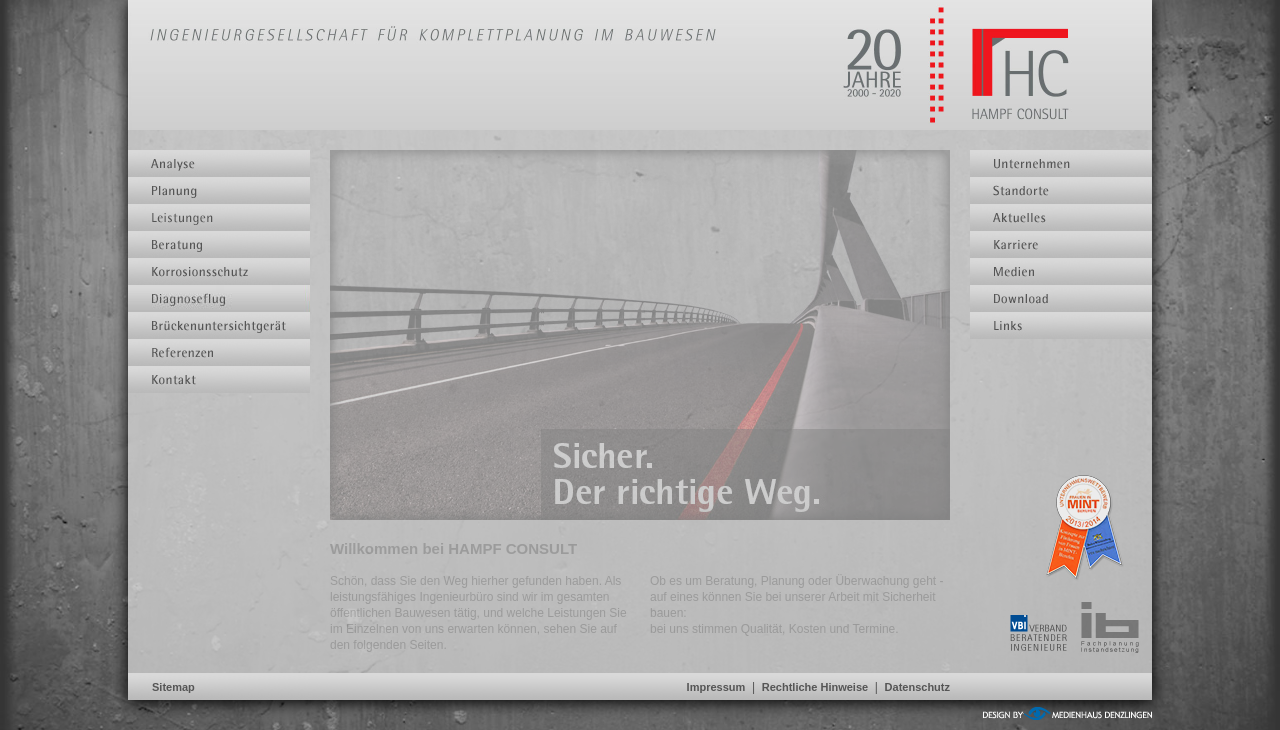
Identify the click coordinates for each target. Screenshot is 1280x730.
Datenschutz (917, 687)
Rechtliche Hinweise (815, 687)
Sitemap (173, 687)
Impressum (716, 687)
